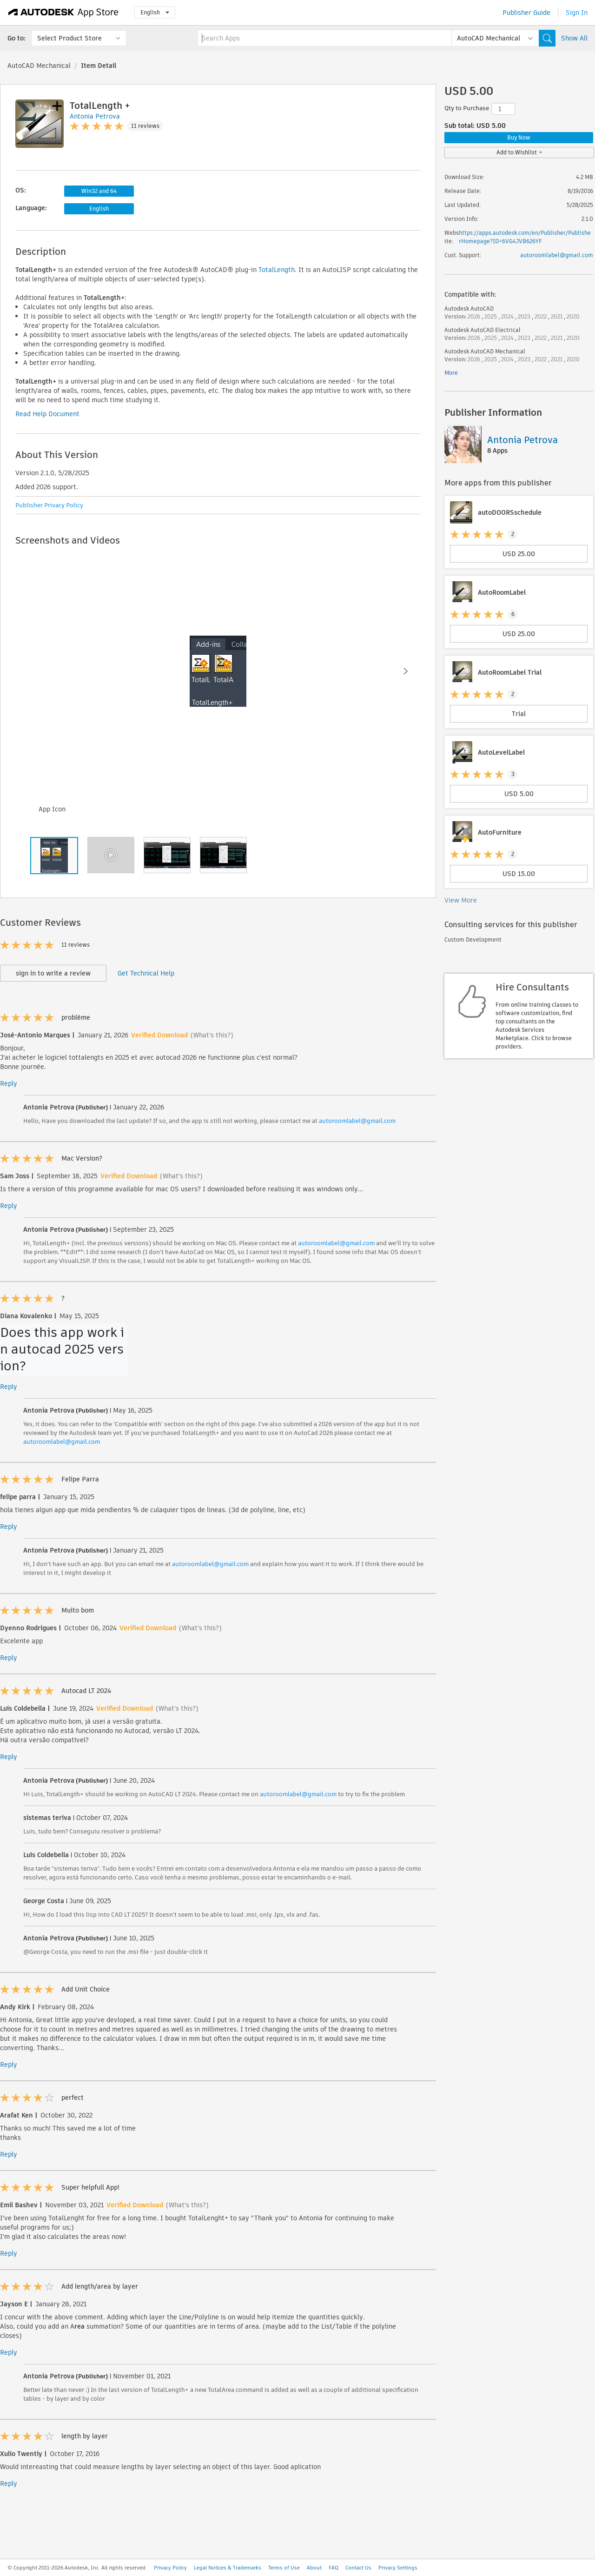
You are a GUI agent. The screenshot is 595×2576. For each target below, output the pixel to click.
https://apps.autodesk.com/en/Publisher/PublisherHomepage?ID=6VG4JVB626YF (525, 237)
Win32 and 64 (99, 191)
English (154, 12)
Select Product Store (69, 38)
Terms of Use (284, 2567)
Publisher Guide (526, 12)
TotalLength (276, 269)
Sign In (577, 12)
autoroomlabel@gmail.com (357, 1120)
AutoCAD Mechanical (39, 65)
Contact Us (358, 2567)
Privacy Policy (170, 2567)
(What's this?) (212, 1035)
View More (460, 900)
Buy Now (518, 137)
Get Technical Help (146, 973)
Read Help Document (47, 413)
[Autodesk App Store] (63, 13)
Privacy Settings (397, 2567)
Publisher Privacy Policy (49, 505)
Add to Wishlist (519, 152)
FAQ (333, 2567)
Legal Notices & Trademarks (227, 2567)
